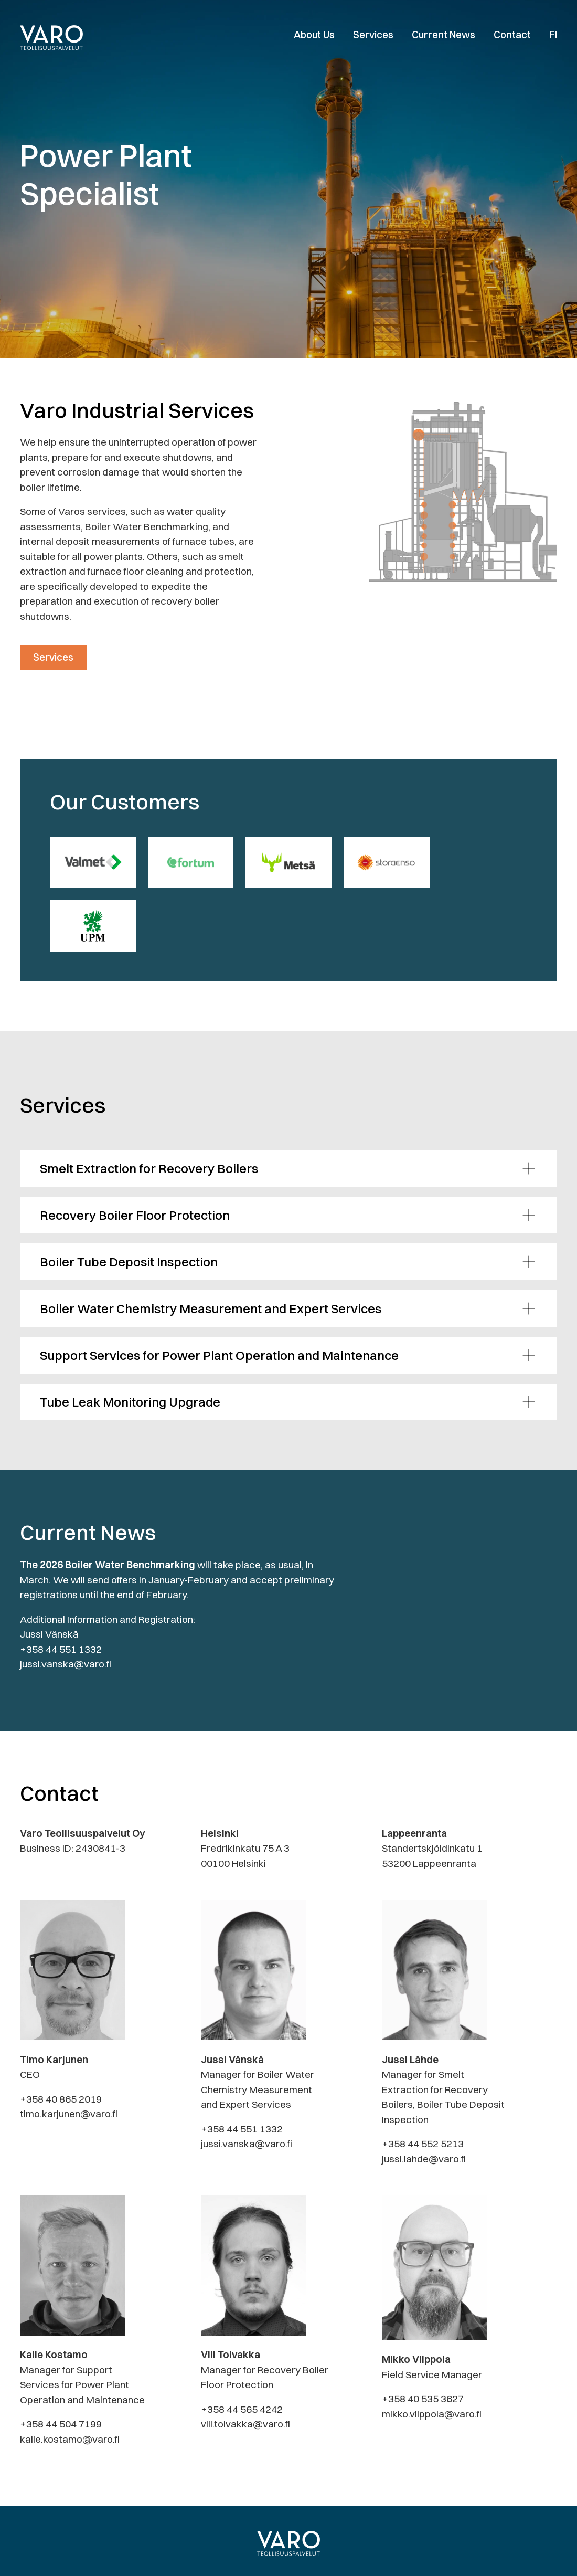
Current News (443, 34)
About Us (314, 34)
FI (553, 34)
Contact (512, 34)
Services (373, 34)
